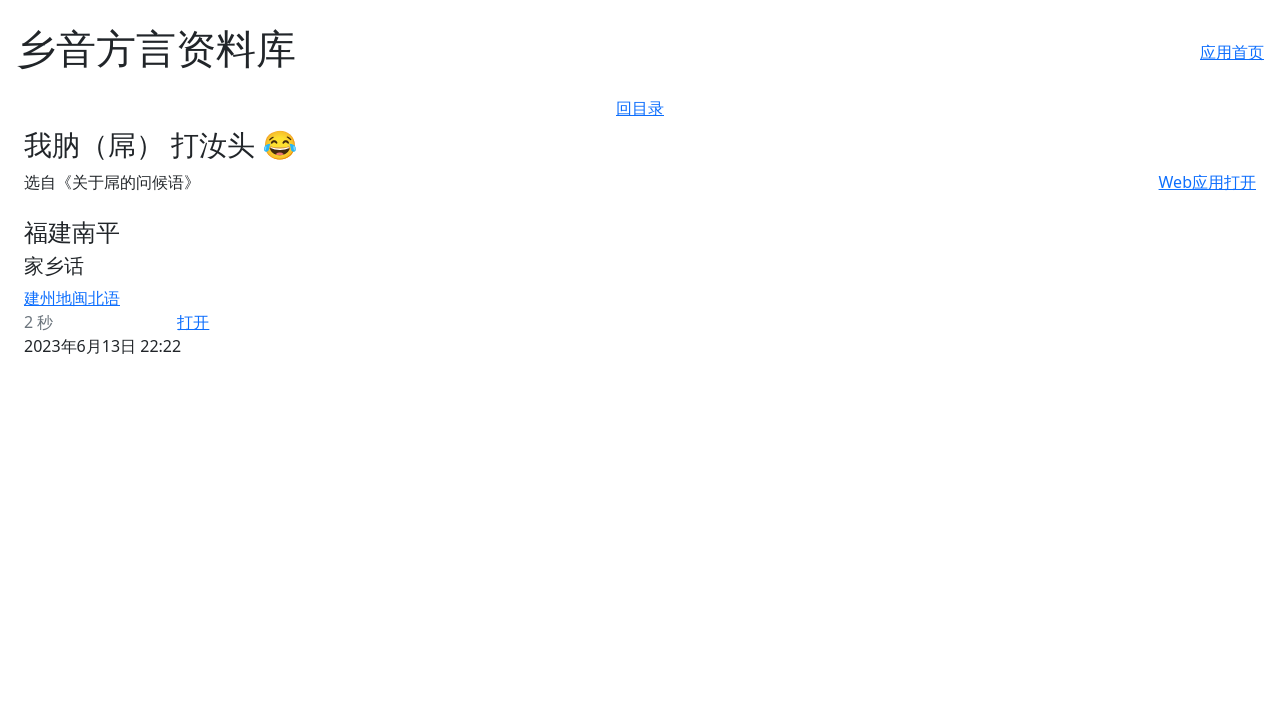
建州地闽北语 (72, 298)
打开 (193, 322)
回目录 (640, 108)
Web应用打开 (1207, 182)
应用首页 (1232, 52)
